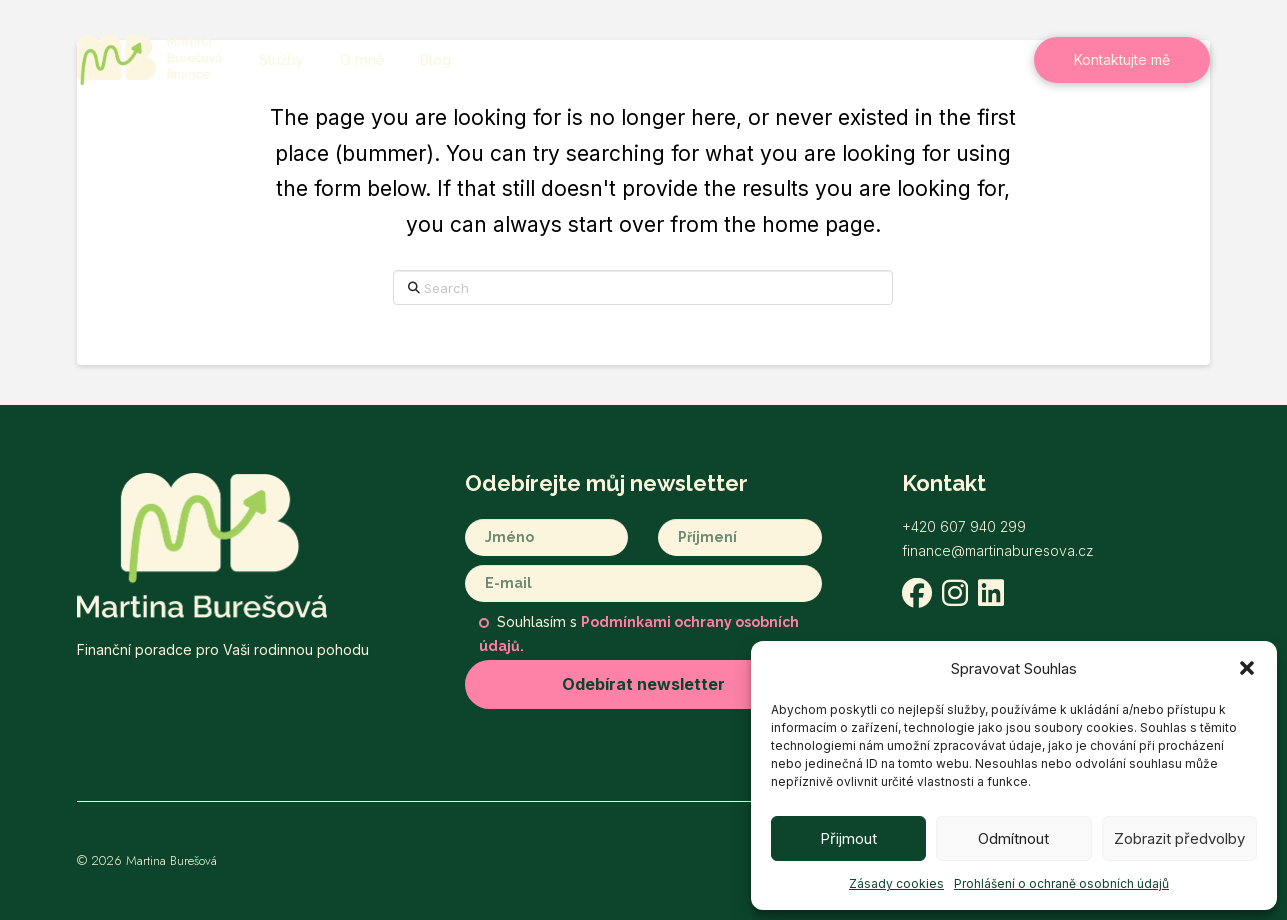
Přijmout (848, 838)
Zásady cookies (896, 883)
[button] (1247, 668)
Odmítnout (1013, 838)
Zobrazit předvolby (1179, 838)
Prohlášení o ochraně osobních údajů (1061, 883)
